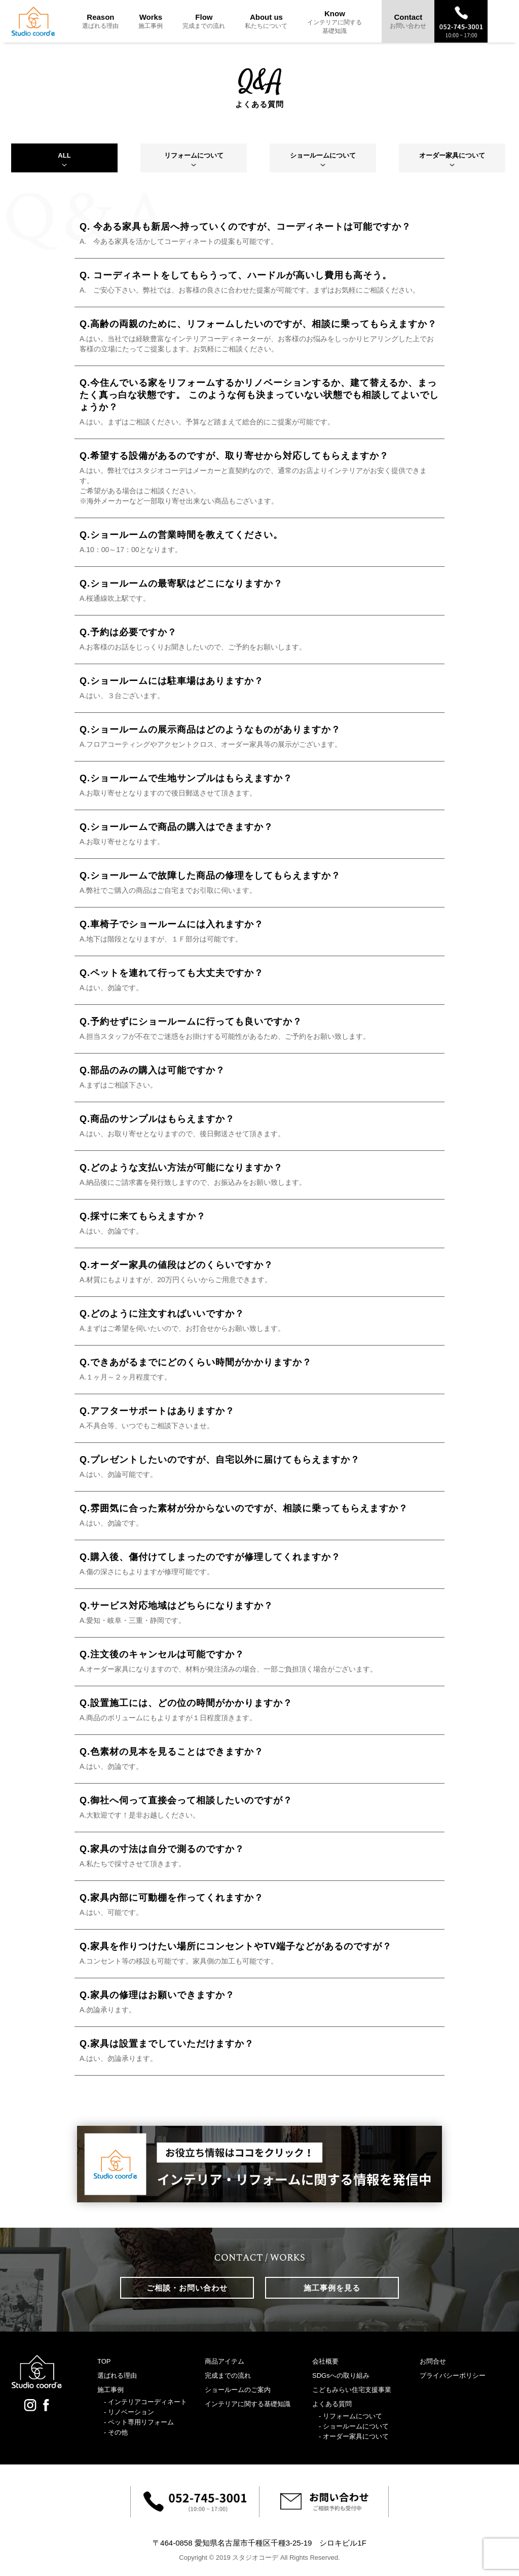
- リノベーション (129, 2412)
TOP (104, 2361)
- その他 (116, 2432)
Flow (203, 21)
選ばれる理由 (117, 2375)
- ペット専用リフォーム (139, 2422)
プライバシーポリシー (453, 2375)
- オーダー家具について (354, 2436)
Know (334, 22)
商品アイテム (224, 2361)
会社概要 (325, 2361)
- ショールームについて (354, 2426)
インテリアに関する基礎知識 (247, 2404)
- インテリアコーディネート (145, 2402)
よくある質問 (332, 2404)
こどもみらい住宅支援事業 (351, 2389)
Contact (408, 21)
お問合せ (433, 2361)
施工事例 (110, 2389)
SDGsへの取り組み (340, 2375)
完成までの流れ (228, 2375)
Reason (100, 21)
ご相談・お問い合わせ (187, 2287)
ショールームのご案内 (238, 2389)
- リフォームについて (350, 2416)
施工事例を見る (332, 2287)
